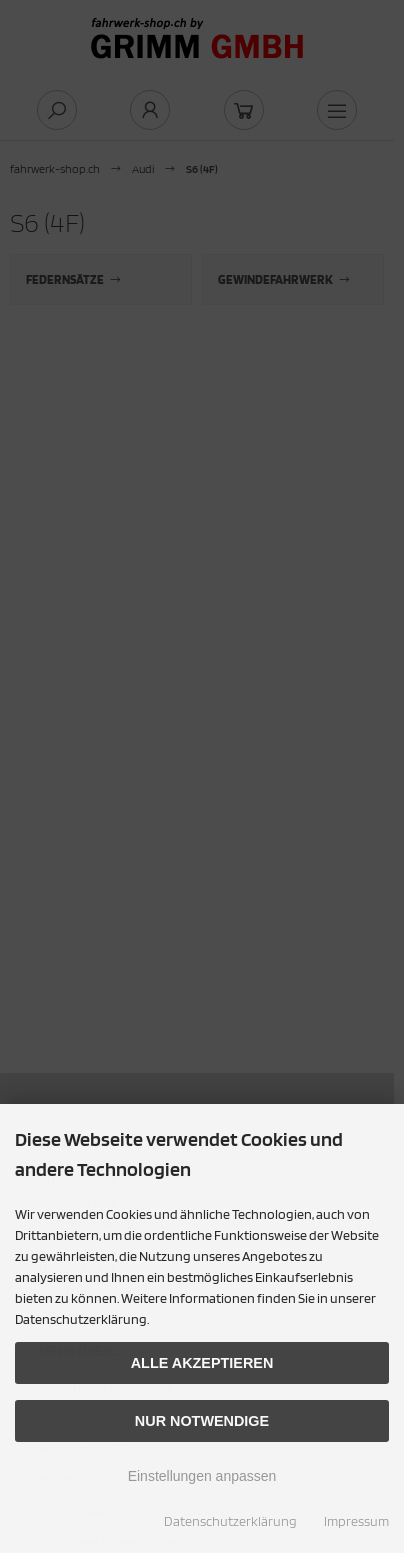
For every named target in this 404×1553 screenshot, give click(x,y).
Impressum (356, 1521)
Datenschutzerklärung (230, 1521)
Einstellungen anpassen (202, 1476)
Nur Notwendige (202, 1421)
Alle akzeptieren (202, 1363)
